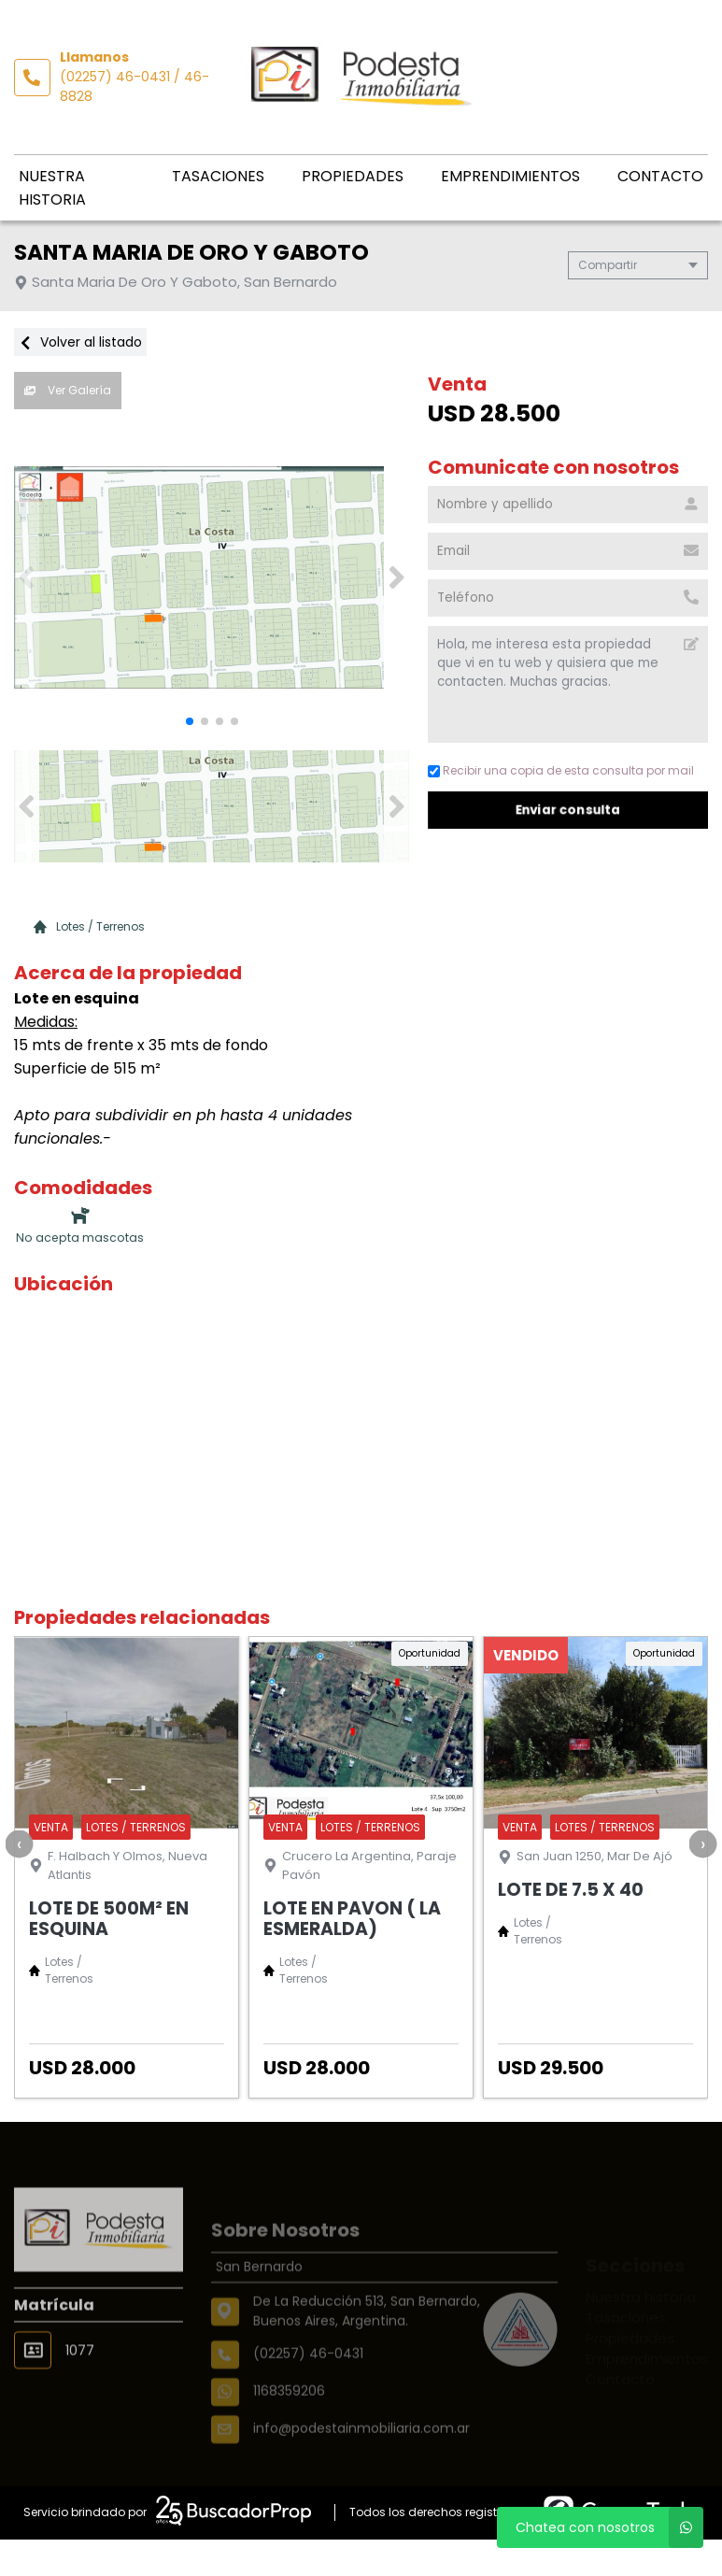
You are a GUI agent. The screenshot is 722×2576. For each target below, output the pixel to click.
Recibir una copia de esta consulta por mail (561, 770)
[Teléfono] (568, 598)
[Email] (568, 551)
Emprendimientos (510, 176)
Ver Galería (67, 390)
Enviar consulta (568, 809)
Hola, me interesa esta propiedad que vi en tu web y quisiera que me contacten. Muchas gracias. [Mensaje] (568, 684)
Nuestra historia (52, 187)
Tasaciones (218, 176)
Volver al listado (80, 342)
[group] (211, 577)
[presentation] (19, 1843)
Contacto (660, 176)
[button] (396, 577)
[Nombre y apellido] (568, 504)
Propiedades (352, 176)
